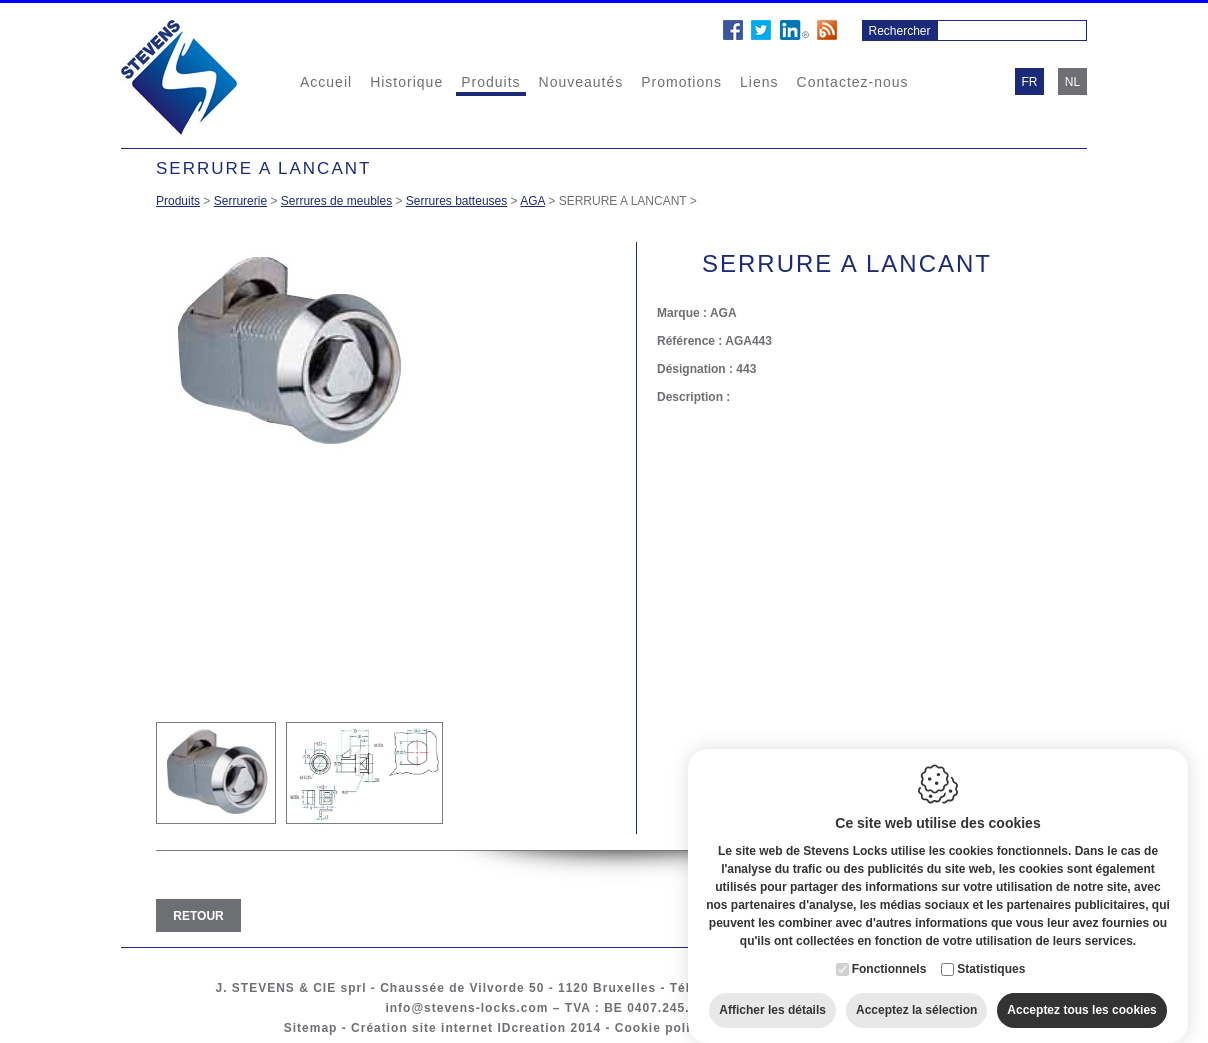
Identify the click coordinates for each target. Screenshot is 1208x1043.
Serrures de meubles (336, 201)
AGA (532, 201)
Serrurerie (240, 201)
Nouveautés (581, 82)
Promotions (681, 82)
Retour (198, 916)
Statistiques (991, 957)
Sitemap (311, 1028)
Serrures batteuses (456, 201)
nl (1072, 82)
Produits (490, 82)
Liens (759, 82)
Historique (406, 82)
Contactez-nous (853, 82)
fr (1030, 82)
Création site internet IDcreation (458, 1028)
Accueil (326, 82)
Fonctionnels (889, 957)
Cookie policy (660, 1028)
